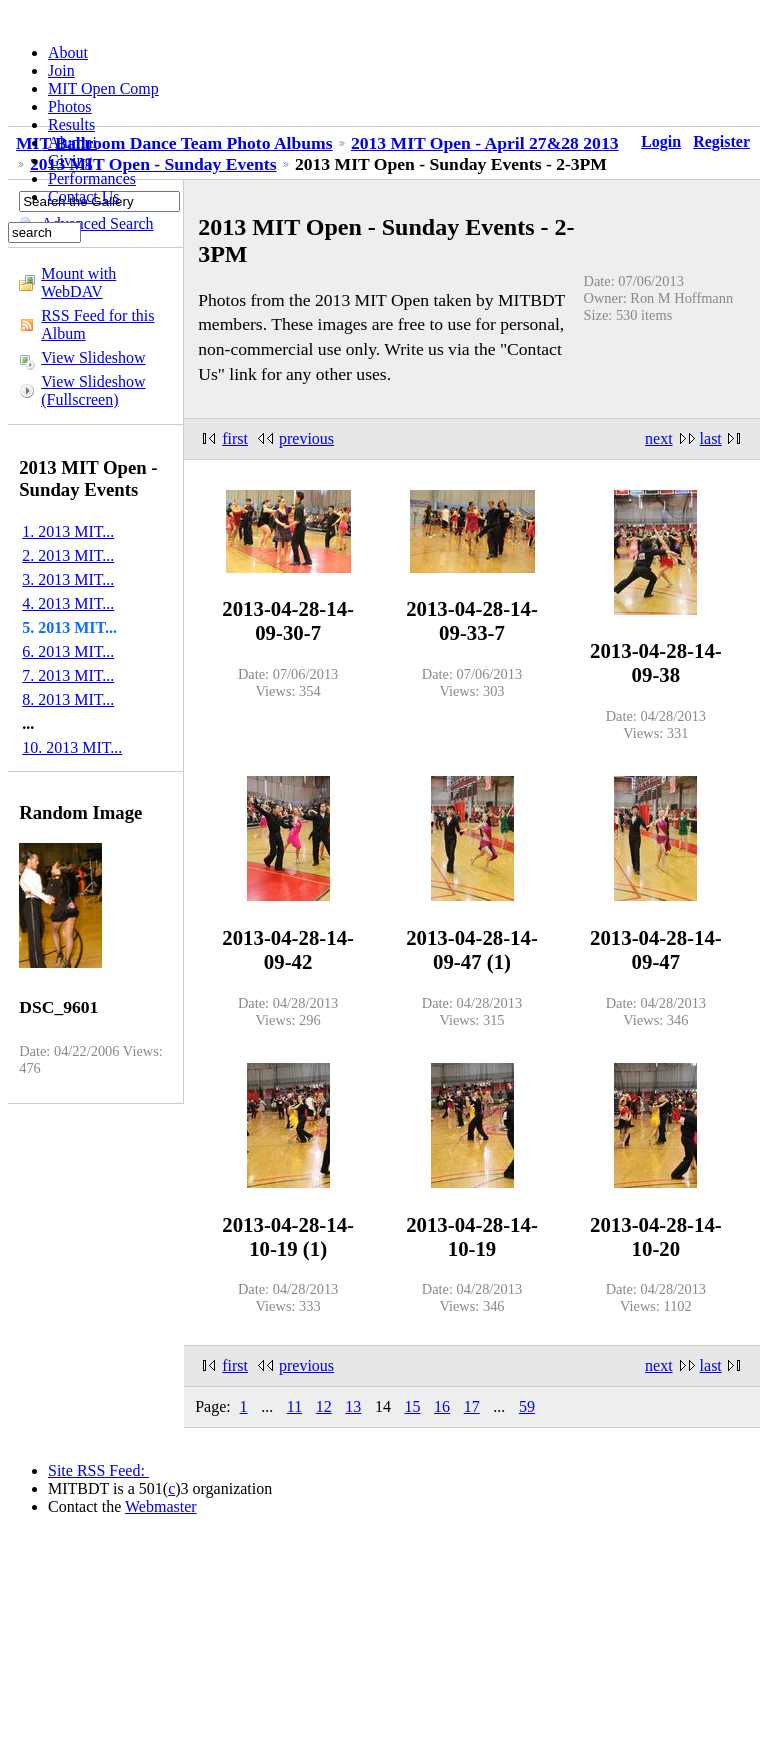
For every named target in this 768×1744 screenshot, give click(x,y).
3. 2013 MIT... (68, 579)
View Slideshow (93, 357)
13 (353, 1406)
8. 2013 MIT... (68, 699)
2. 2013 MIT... (68, 555)
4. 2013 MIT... (68, 603)
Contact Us (84, 196)
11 (294, 1406)
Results (71, 124)
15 (413, 1406)
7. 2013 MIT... (68, 675)
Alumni (72, 142)
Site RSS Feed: (98, 1470)
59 (527, 1406)
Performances (92, 178)
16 (442, 1406)
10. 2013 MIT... (72, 747)
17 (472, 1406)
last (711, 438)
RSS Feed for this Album (97, 324)
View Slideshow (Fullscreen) (93, 390)
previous (306, 438)
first (235, 438)
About (68, 52)
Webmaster (161, 1506)
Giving (70, 160)
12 (324, 1406)
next (659, 438)
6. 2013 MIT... (68, 651)
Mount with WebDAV (78, 282)
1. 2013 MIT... (68, 531)
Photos (70, 106)
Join (61, 70)
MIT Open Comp (103, 88)
